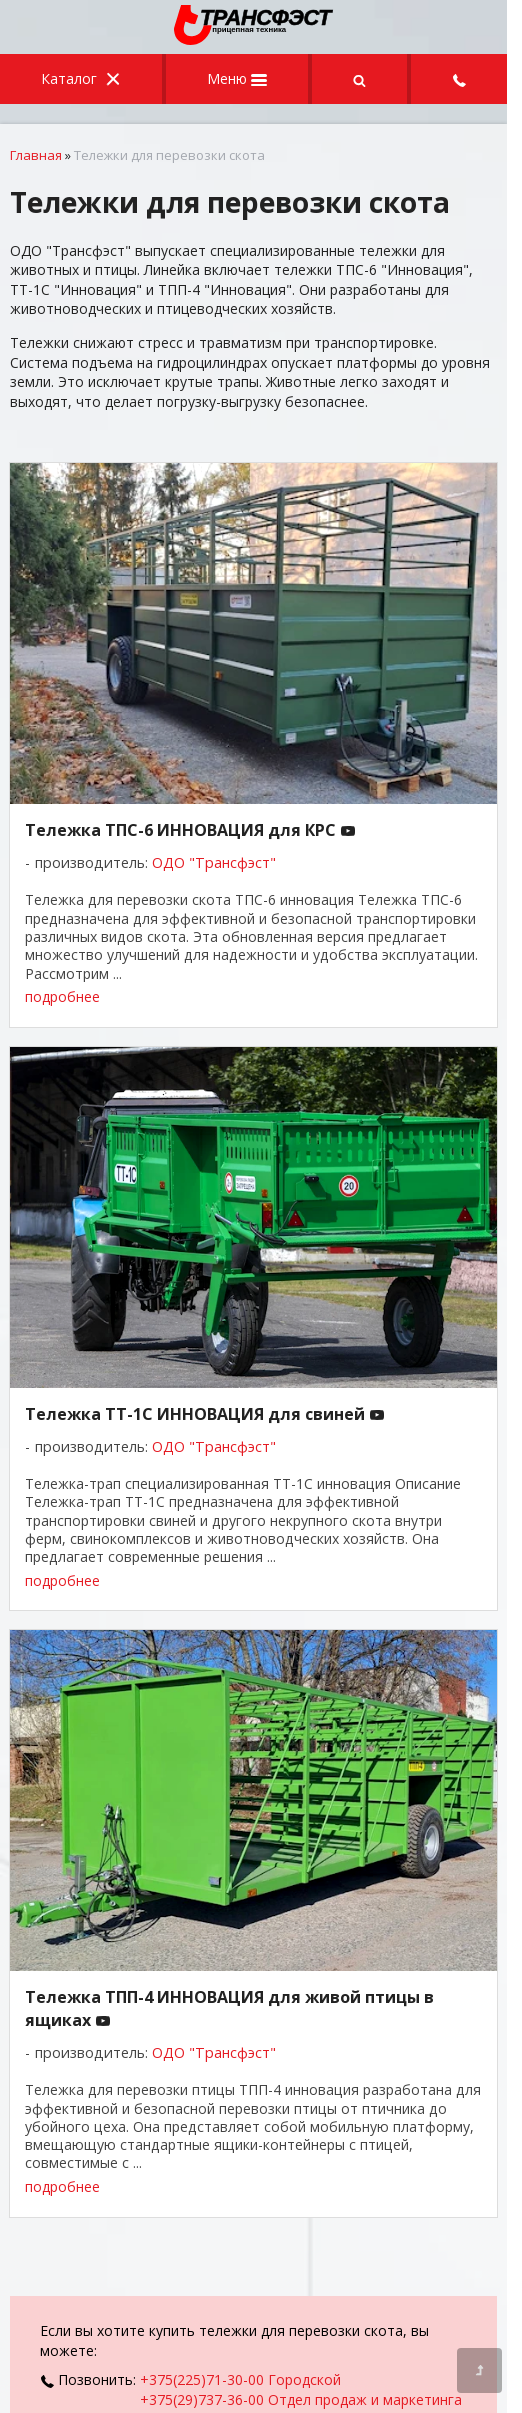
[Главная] (254, 39)
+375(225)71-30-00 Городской (240, 2379)
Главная (36, 155)
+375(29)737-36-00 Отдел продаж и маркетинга (301, 2399)
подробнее (62, 996)
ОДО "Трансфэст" (214, 862)
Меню (237, 78)
